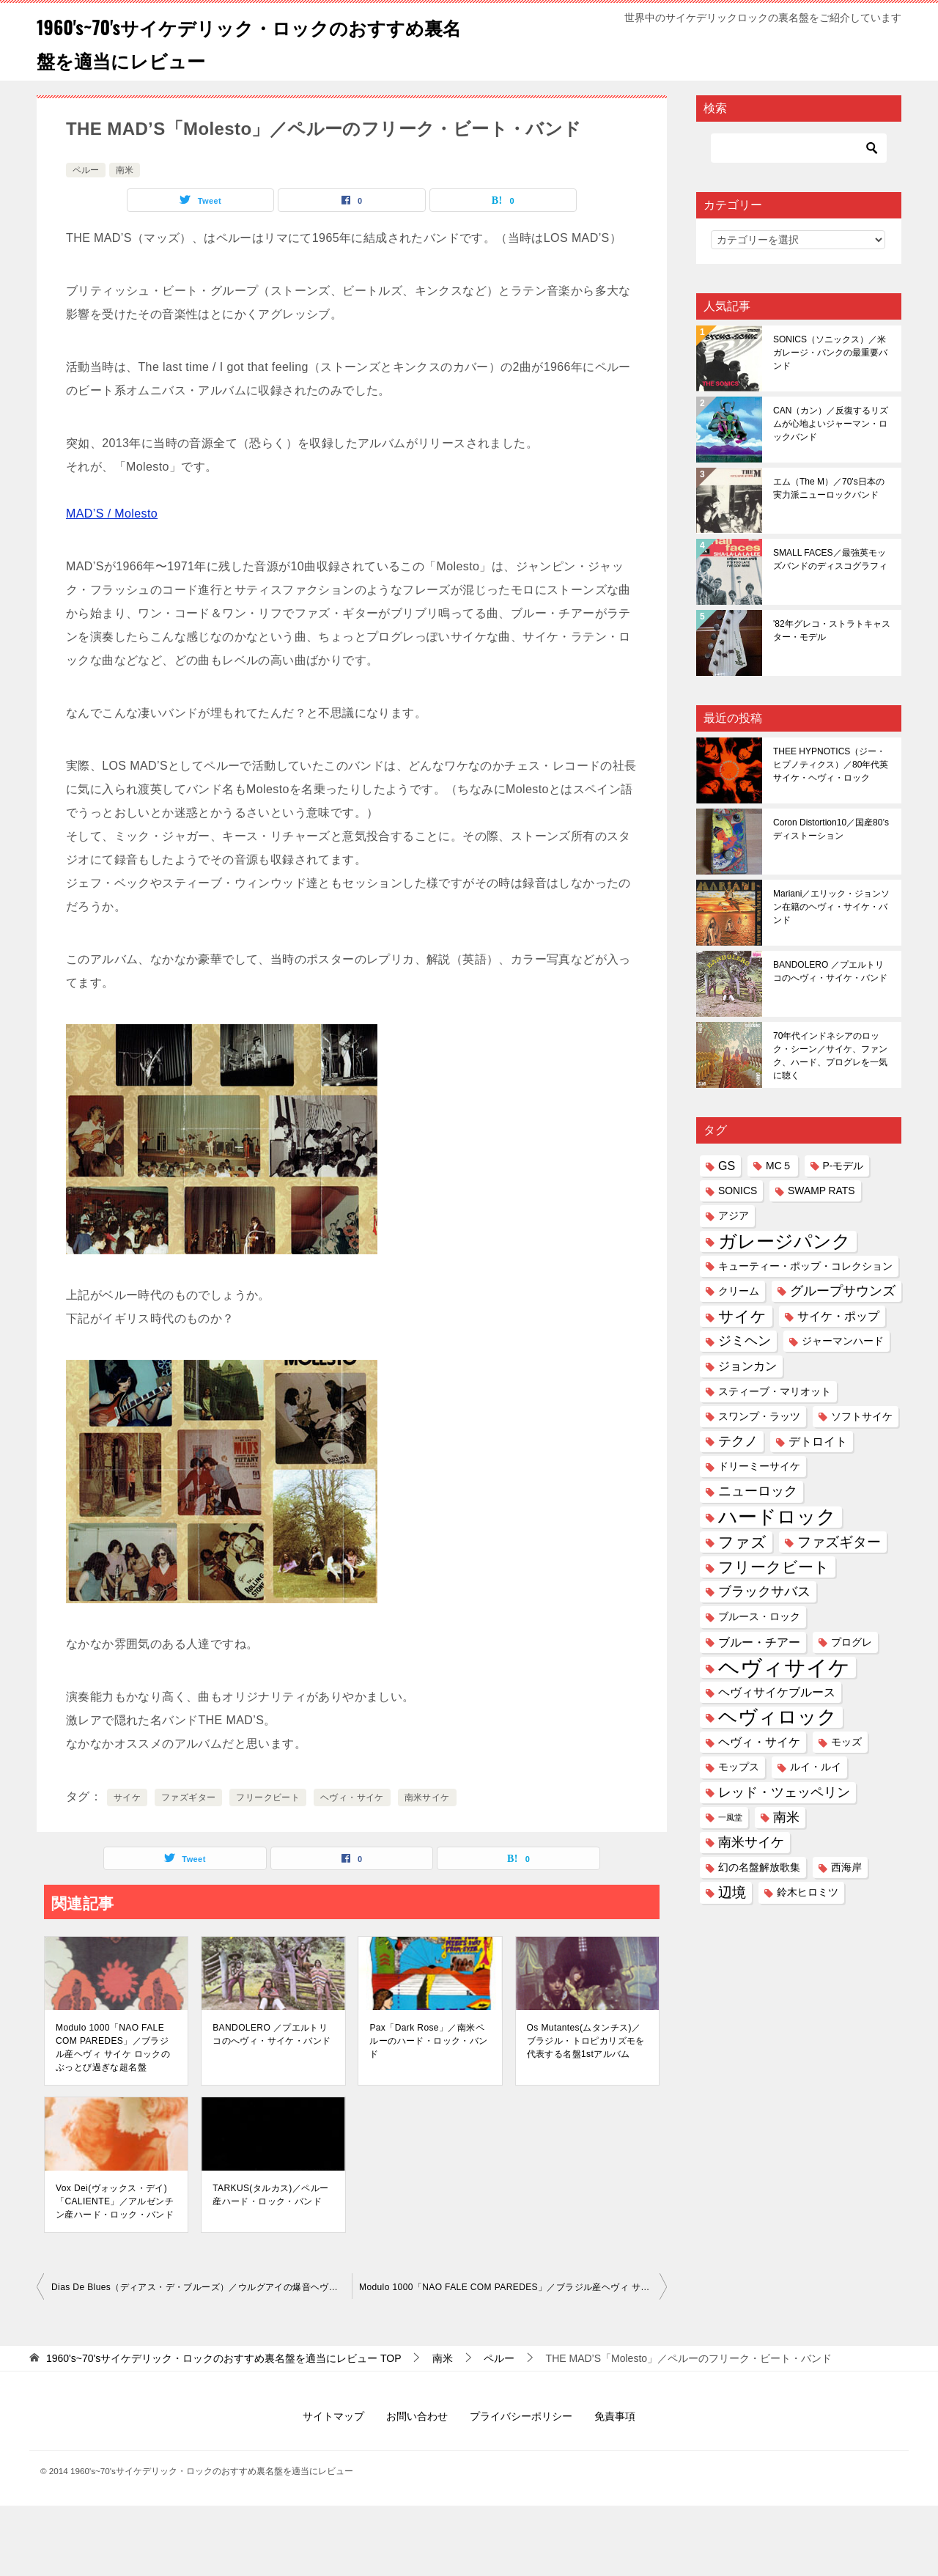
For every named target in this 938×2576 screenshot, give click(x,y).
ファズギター (188, 1797)
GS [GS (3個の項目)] (726, 1165)
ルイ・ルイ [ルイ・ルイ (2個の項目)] (815, 1767)
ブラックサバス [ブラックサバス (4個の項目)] (764, 1591)
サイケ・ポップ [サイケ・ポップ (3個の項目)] (838, 1315)
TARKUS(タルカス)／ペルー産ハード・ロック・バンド (270, 2195)
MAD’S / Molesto (112, 513)
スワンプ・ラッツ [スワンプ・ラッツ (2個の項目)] (759, 1416)
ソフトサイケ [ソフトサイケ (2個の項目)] (862, 1416)
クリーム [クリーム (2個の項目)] (738, 1291)
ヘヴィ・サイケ (352, 1797)
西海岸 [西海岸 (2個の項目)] (846, 1867)
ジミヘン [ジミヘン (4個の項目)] (744, 1340)
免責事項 (614, 2416)
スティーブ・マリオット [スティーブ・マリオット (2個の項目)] (774, 1391)
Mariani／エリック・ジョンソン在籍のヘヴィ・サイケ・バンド (831, 906)
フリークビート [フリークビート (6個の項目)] (774, 1567)
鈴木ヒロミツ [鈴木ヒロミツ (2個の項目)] (807, 1892)
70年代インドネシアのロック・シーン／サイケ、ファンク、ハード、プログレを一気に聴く (830, 1056)
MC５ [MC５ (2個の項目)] (779, 1165)
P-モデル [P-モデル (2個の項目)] (843, 1165)
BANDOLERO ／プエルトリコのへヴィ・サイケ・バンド (271, 2034)
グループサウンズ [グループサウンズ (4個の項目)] (842, 1291)
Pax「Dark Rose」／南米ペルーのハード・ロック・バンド (428, 2041)
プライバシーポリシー (521, 2416)
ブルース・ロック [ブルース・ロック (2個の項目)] (759, 1616)
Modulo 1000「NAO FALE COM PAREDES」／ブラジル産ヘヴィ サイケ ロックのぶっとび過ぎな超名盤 (113, 2047)
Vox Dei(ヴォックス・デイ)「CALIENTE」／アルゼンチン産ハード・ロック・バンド (115, 2201)
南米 (124, 170)
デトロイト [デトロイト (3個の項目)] (818, 1441)
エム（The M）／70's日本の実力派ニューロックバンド (829, 488)
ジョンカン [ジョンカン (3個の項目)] (747, 1365)
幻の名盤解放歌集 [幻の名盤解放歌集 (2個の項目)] (759, 1867)
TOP (224, 2358)
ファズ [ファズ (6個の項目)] (742, 1542)
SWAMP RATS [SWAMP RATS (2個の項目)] (821, 1190)
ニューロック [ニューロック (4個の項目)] (757, 1491)
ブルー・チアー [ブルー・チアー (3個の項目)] (759, 1642)
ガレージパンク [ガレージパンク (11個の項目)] (784, 1241)
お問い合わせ (417, 2416)
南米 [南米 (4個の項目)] (786, 1817)
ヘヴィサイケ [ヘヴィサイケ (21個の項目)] (784, 1667)
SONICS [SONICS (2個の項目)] (737, 1190)
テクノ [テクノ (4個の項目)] (738, 1441)
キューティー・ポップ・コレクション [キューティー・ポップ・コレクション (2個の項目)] (805, 1266)
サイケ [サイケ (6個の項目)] (742, 1316)
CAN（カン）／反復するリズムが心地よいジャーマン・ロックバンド (830, 423)
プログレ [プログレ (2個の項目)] (851, 1642)
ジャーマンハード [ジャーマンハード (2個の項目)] (843, 1341)
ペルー (86, 170)
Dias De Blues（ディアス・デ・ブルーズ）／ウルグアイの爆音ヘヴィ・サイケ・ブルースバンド (201, 2287)
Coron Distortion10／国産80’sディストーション (831, 829)
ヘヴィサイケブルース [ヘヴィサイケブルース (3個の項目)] (776, 1692)
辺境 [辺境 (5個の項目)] (732, 1892)
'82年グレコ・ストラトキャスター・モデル (831, 630)
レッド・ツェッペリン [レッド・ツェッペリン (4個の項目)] (784, 1792)
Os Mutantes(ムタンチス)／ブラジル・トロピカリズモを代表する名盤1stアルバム (586, 2041)
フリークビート (268, 1797)
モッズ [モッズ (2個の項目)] (846, 1742)
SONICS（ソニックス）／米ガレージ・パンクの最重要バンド (830, 352)
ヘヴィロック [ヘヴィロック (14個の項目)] (777, 1717)
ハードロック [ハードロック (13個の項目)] (777, 1516)
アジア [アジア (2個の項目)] (733, 1215)
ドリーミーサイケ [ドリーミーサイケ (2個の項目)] (759, 1466)
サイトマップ (333, 2416)
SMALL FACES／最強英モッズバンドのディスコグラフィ (830, 559)
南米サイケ (427, 1797)
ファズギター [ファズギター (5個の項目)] (839, 1542)
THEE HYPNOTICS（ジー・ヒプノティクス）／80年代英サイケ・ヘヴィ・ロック (830, 764)
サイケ (127, 1797)
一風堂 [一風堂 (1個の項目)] (730, 1817)
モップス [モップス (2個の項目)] (738, 1767)
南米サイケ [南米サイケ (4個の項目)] (751, 1842)
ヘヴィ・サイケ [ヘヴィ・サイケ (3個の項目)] (759, 1741)
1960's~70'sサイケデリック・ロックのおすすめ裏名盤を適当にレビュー (246, 42)
